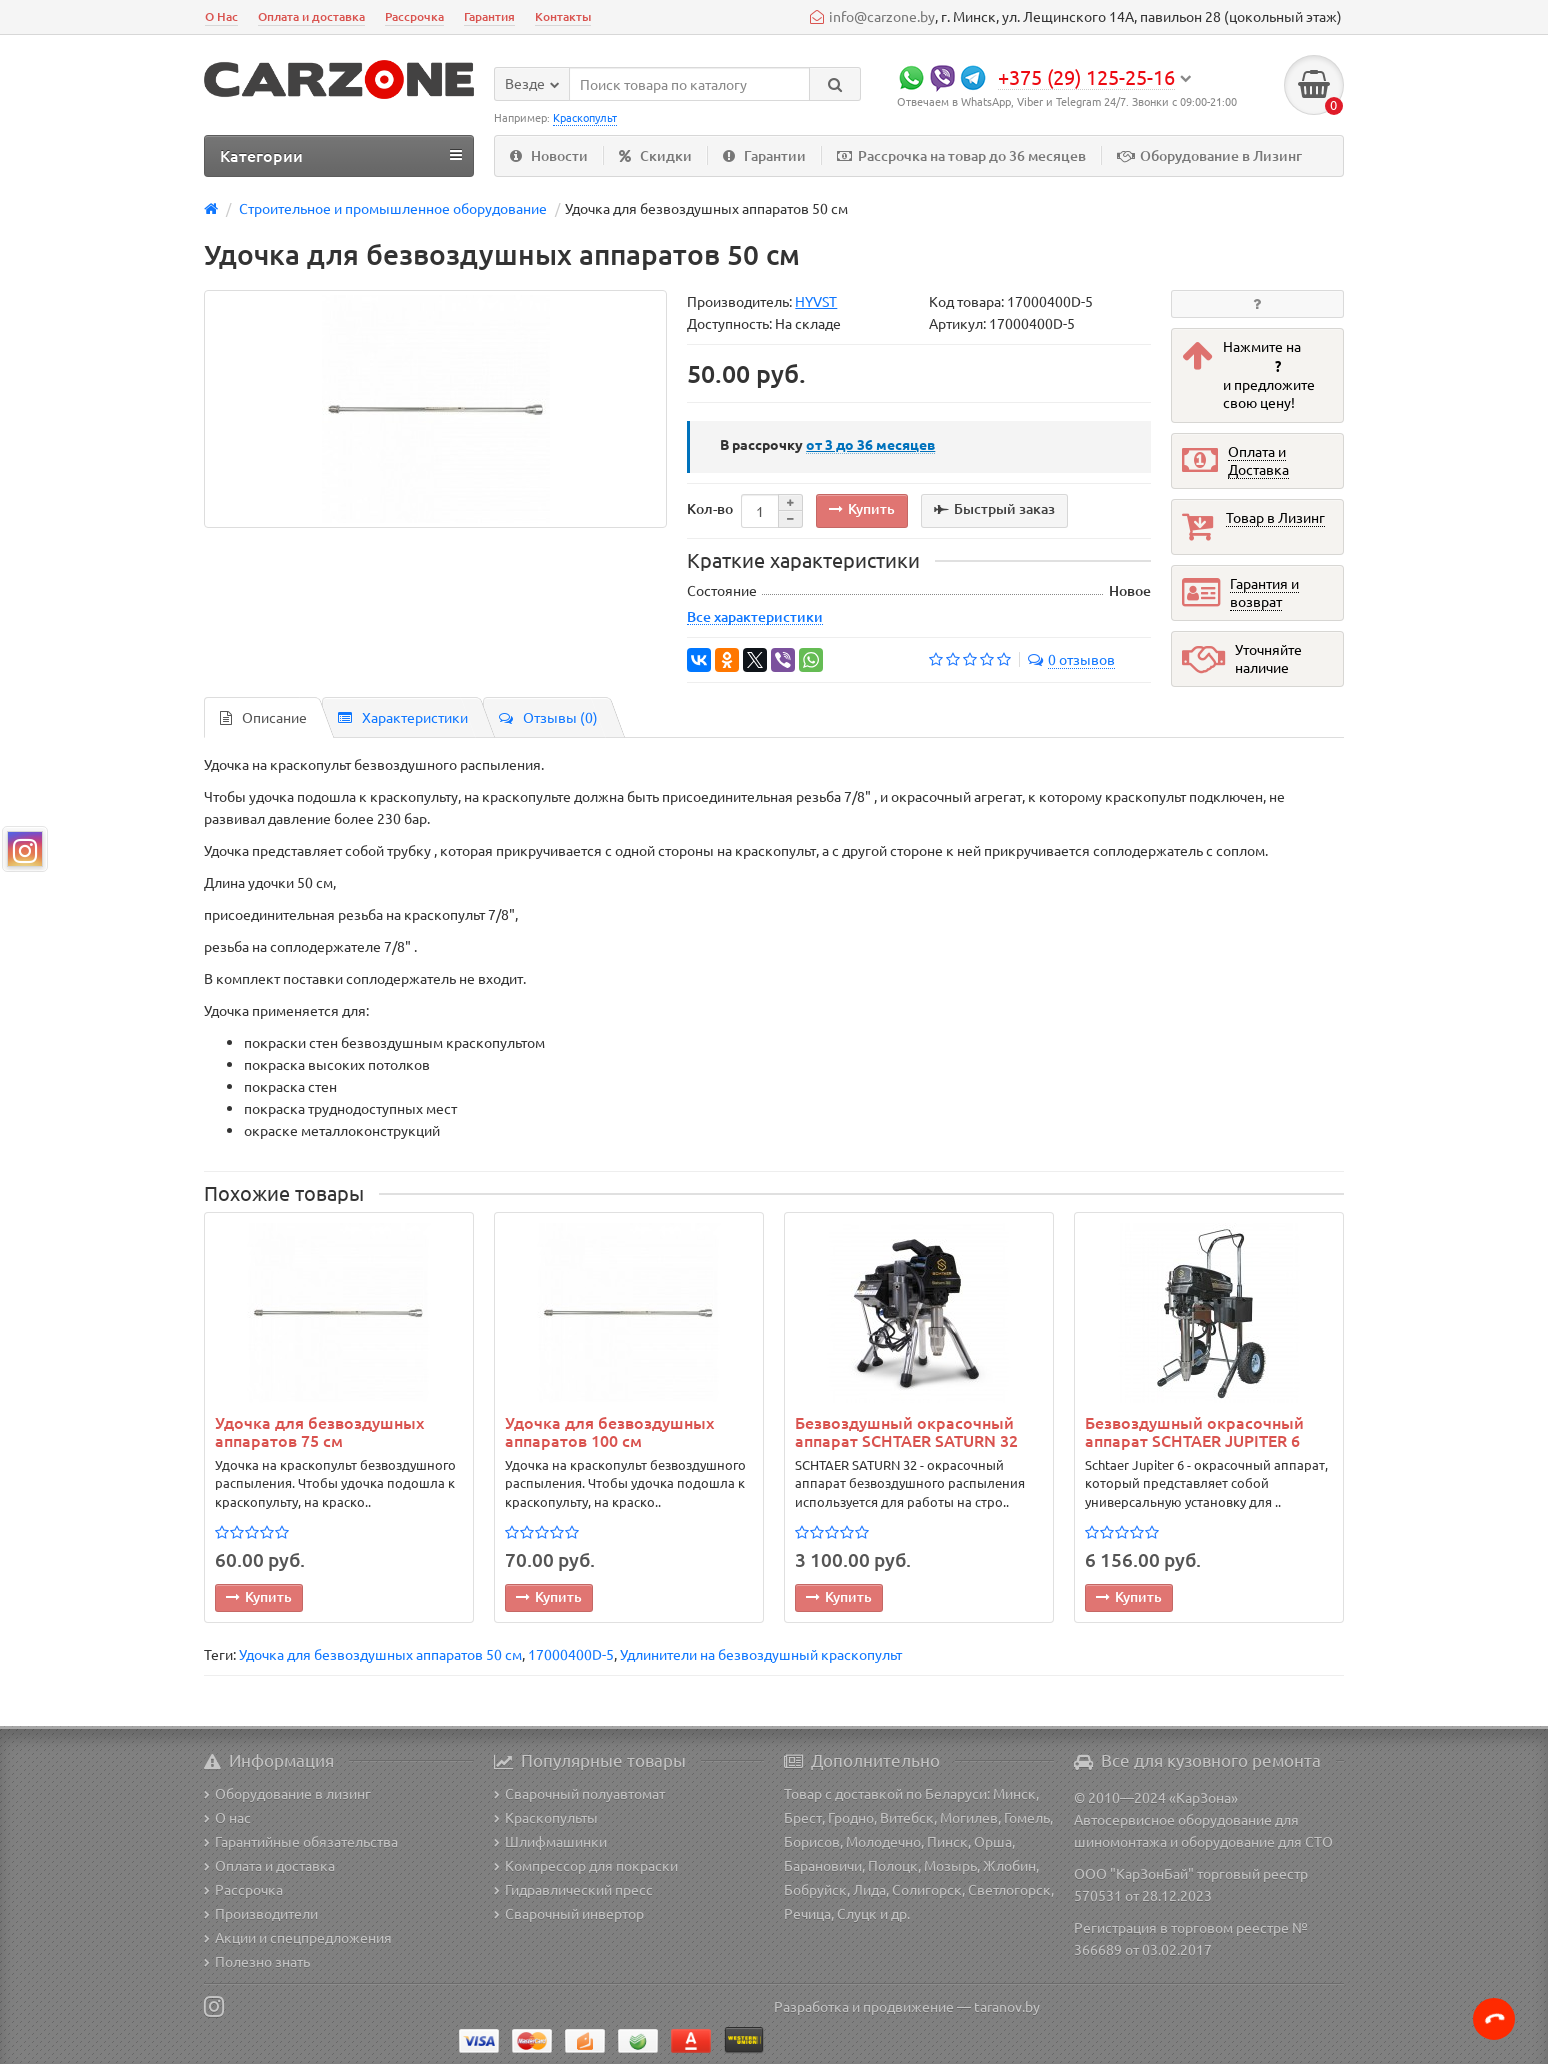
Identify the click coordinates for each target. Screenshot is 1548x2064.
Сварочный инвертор (569, 1913)
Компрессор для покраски (586, 1865)
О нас (227, 1817)
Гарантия (489, 16)
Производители (261, 1913)
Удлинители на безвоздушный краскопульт (761, 1654)
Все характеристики (755, 616)
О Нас (221, 16)
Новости (549, 155)
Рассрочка (414, 16)
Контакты (563, 16)
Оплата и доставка (311, 16)
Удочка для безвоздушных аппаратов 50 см (380, 1654)
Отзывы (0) (548, 717)
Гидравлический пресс (573, 1889)
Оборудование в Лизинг (1209, 155)
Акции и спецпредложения (298, 1937)
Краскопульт (585, 117)
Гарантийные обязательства (301, 1841)
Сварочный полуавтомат (579, 1793)
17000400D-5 (571, 1654)
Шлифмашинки (550, 1841)
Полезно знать (257, 1961)
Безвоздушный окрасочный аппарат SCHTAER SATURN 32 (906, 1431)
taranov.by (1007, 2006)
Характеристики (403, 717)
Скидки (655, 155)
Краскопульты (546, 1817)
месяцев (870, 444)
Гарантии (764, 155)
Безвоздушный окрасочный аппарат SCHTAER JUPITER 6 (1194, 1431)
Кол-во (710, 508)
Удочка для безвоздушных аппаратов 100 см (609, 1431)
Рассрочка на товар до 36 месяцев (961, 155)
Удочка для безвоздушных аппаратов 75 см (319, 1431)
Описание (263, 717)
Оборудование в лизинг (287, 1793)
